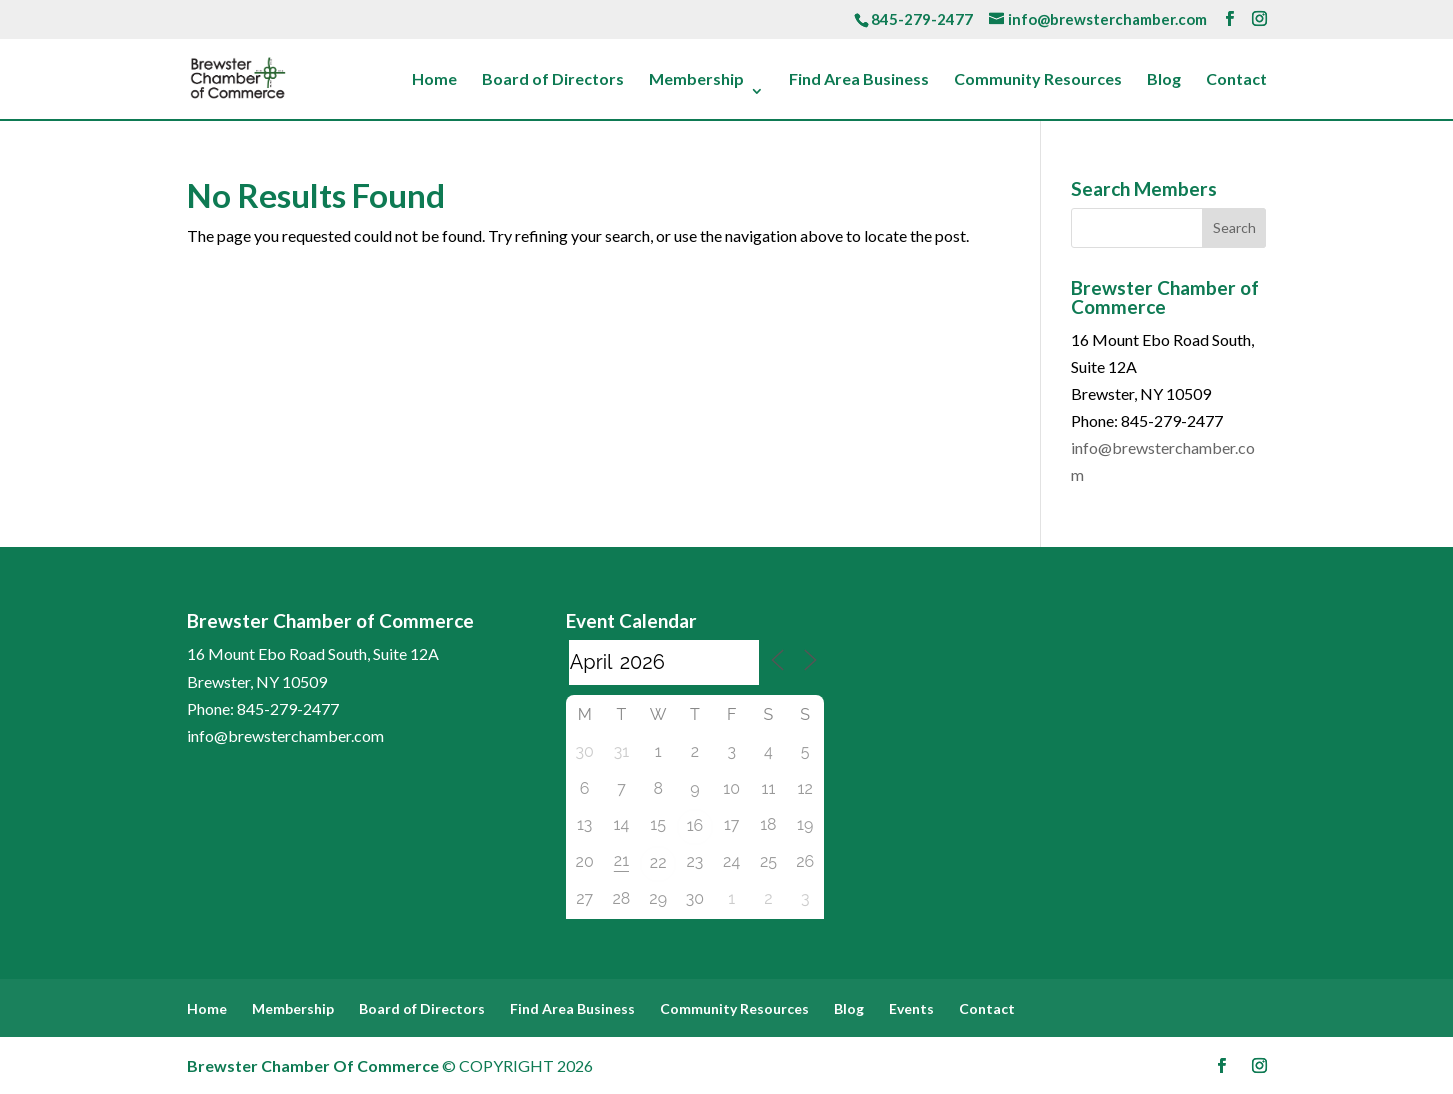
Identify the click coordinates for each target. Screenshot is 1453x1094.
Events (911, 1008)
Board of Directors (553, 80)
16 (695, 825)
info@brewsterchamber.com (285, 735)
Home (434, 80)
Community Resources (1038, 80)
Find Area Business (859, 80)
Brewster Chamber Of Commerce (313, 1065)
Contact (1236, 80)
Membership (696, 80)
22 (658, 862)
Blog (1164, 80)
